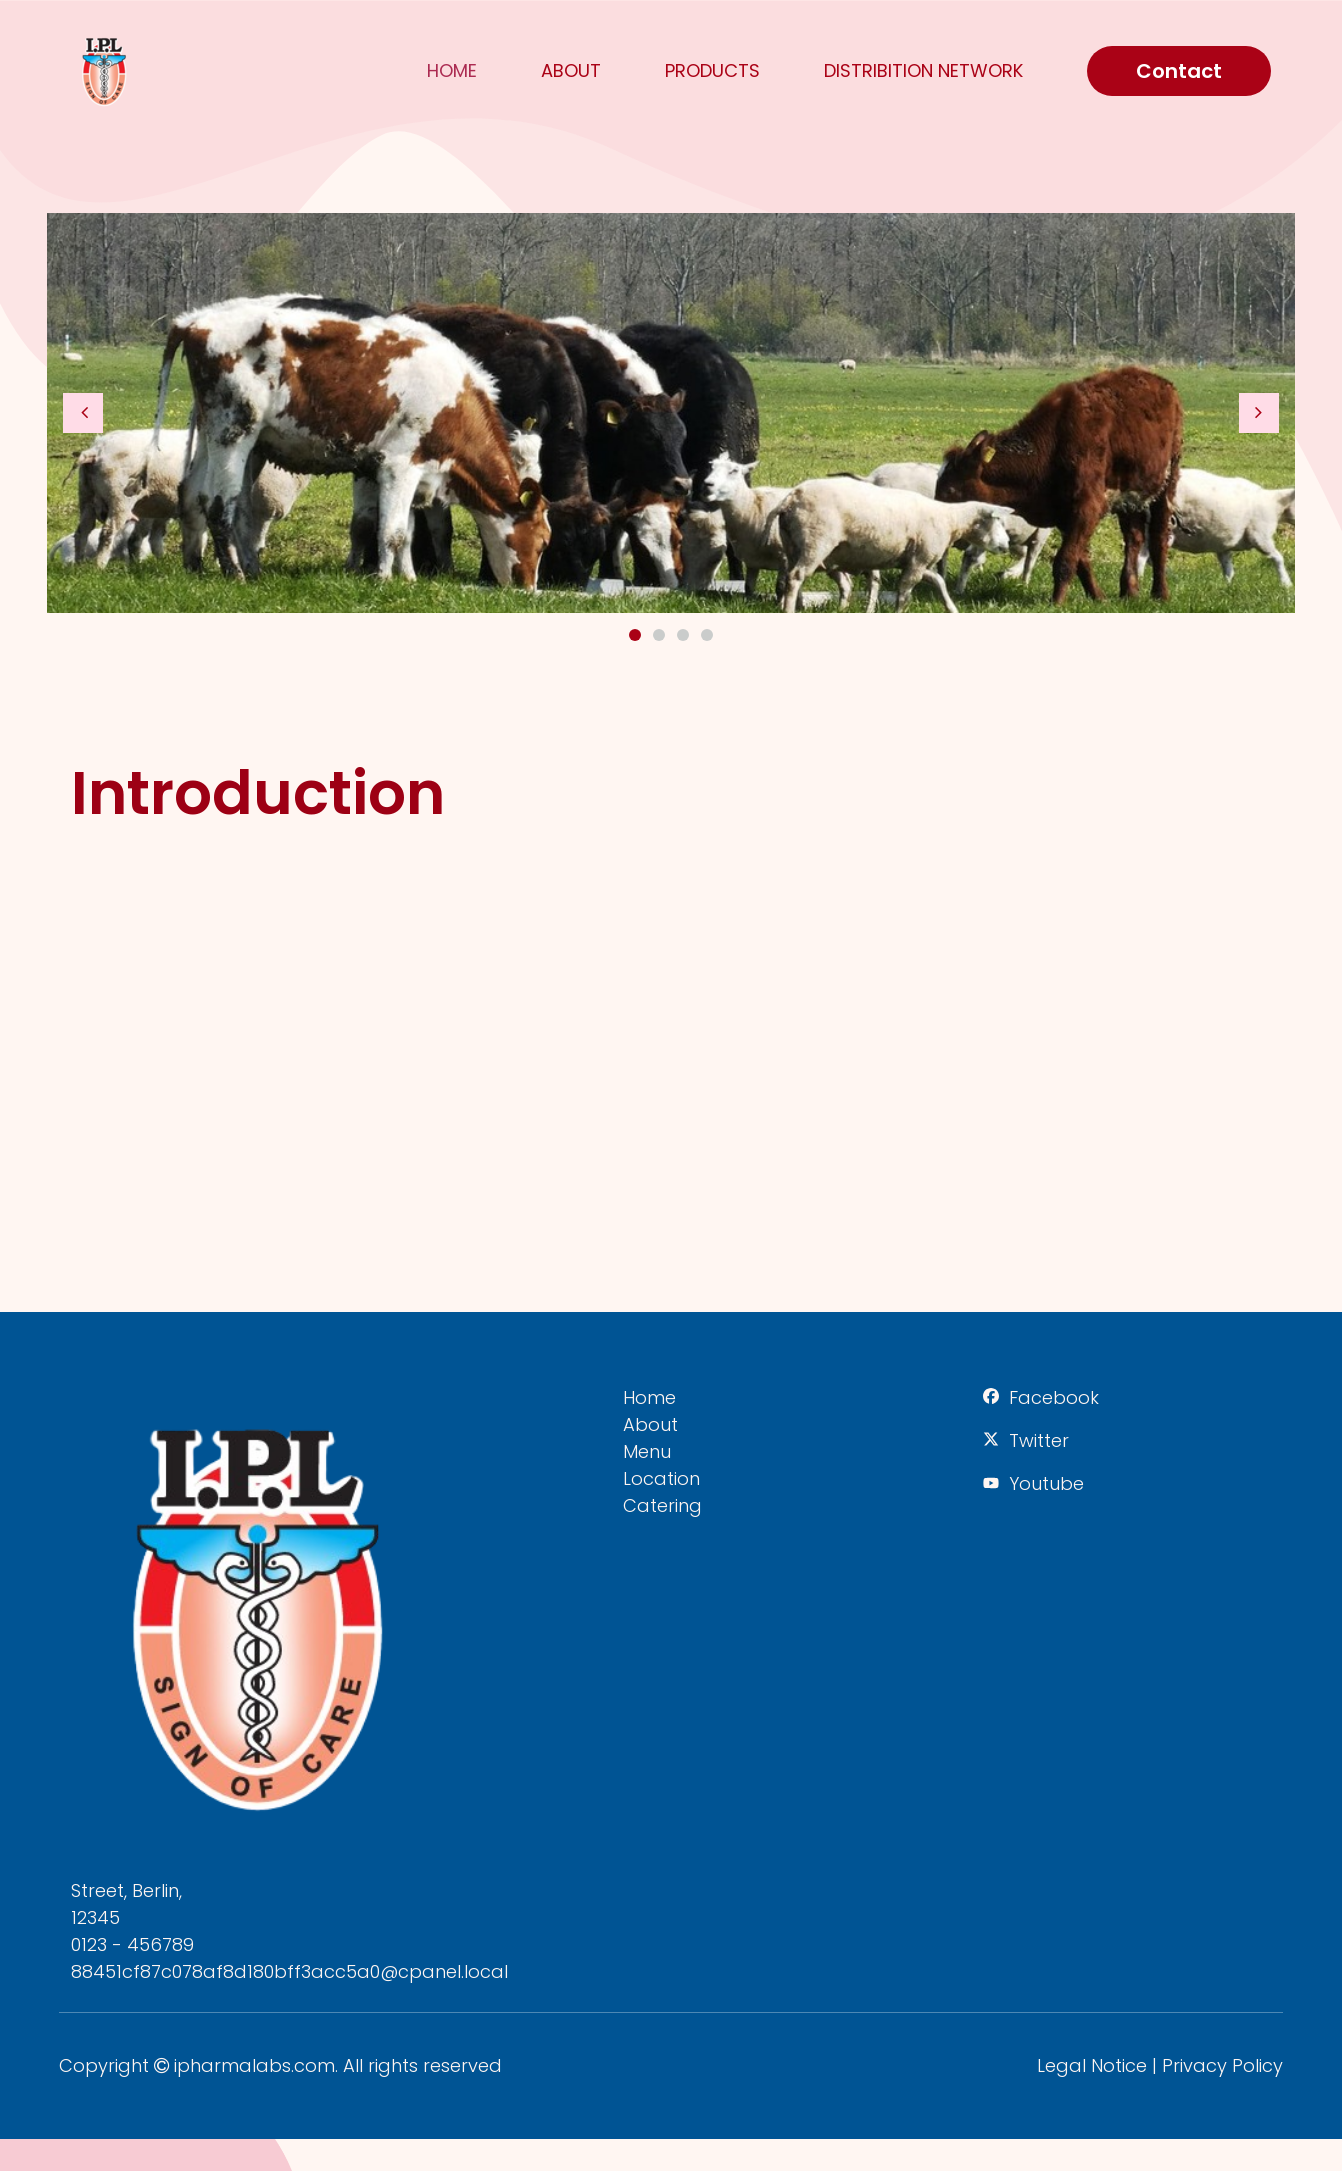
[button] (83, 413)
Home (452, 71)
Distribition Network (923, 71)
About (571, 71)
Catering (662, 1505)
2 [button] (659, 635)
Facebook (1054, 1397)
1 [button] (635, 635)
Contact (1179, 71)
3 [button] (683, 635)
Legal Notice (1092, 2065)
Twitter (1039, 1440)
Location (661, 1478)
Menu (647, 1451)
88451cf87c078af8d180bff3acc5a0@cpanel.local (289, 1971)
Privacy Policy (1222, 2065)
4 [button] (707, 635)
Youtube (1046, 1483)
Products (712, 71)
